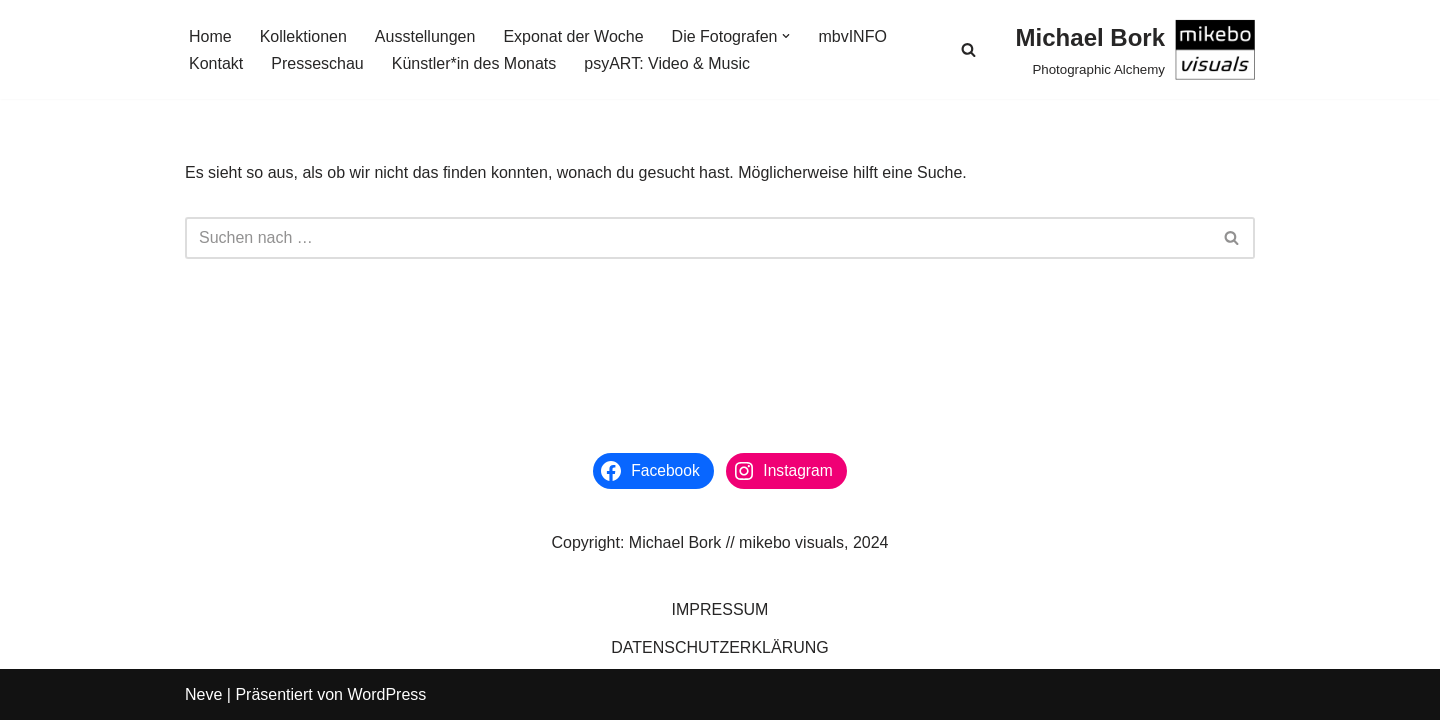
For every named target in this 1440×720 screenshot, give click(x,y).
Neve (203, 694)
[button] (786, 36)
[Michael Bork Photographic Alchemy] (1135, 49)
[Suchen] (968, 49)
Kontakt (216, 63)
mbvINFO (852, 36)
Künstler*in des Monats (474, 63)
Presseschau (317, 63)
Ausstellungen (425, 36)
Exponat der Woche (573, 36)
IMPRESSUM (720, 609)
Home (210, 36)
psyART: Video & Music (667, 63)
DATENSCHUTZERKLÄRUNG (720, 647)
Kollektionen (303, 36)
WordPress (386, 694)
